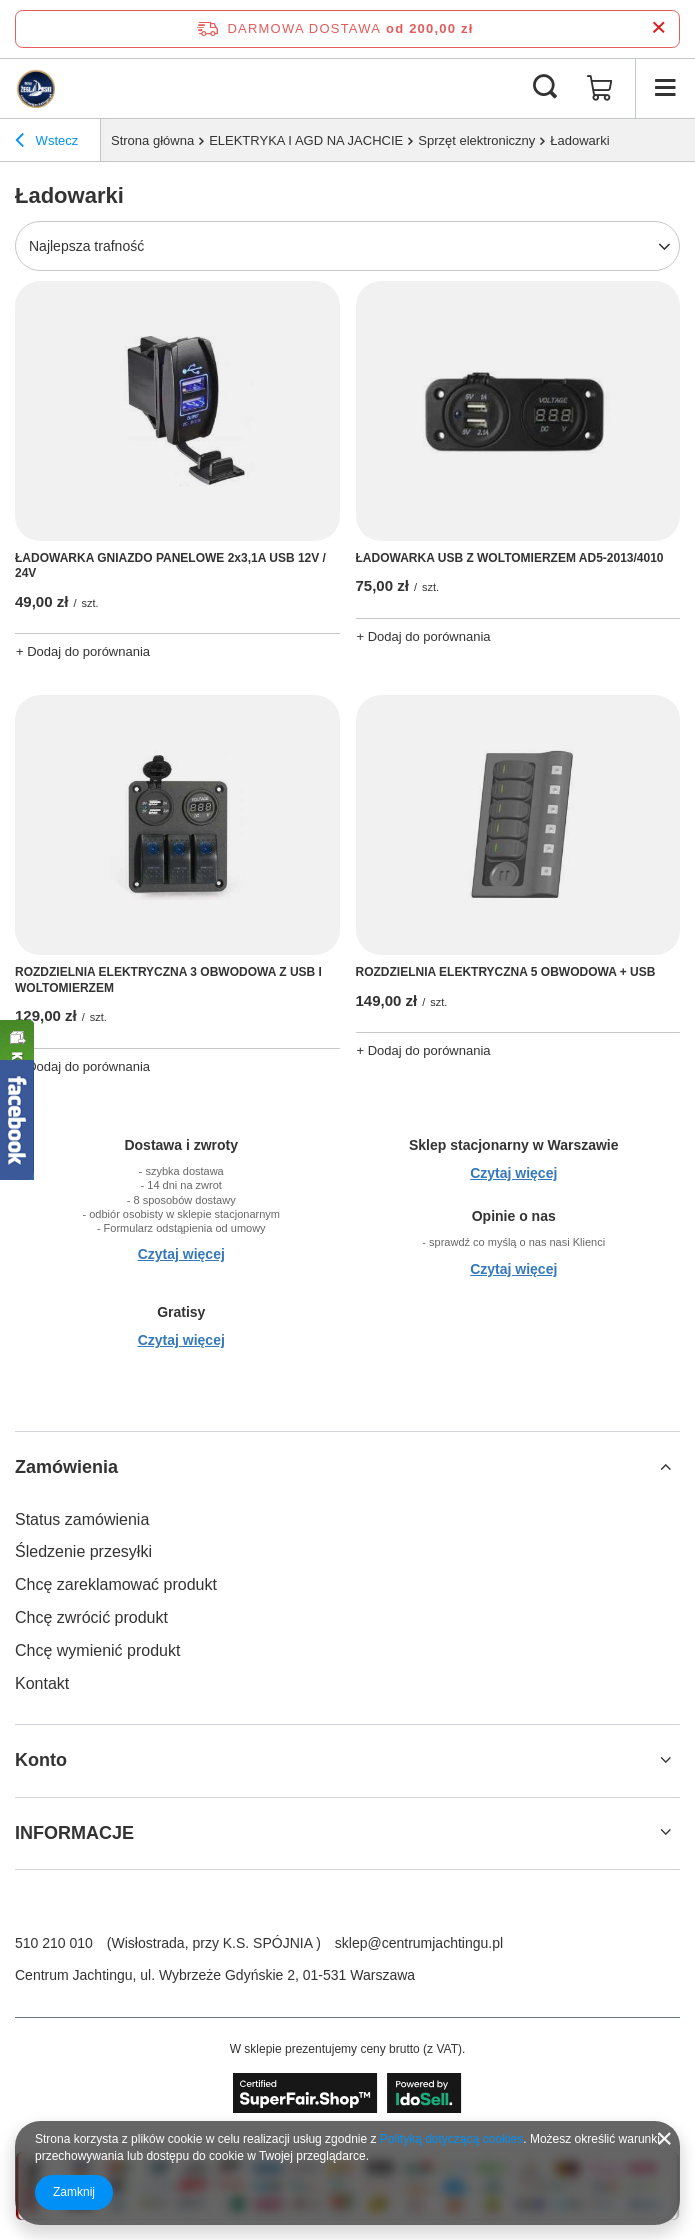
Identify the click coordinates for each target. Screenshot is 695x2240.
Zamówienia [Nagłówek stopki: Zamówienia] (66, 1467)
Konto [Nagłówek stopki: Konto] (41, 1760)
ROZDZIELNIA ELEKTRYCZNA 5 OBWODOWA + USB (506, 972)
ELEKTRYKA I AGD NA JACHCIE (306, 140)
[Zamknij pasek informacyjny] (658, 28)
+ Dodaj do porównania (83, 651)
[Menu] (665, 88)
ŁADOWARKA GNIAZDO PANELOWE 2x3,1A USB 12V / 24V (170, 566)
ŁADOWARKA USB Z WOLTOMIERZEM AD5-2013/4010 (510, 558)
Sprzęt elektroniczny (476, 140)
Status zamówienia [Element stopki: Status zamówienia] (82, 1519)
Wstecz (46, 143)
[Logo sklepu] (35, 88)
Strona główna (152, 140)
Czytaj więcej (181, 1254)
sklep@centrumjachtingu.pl (419, 1943)
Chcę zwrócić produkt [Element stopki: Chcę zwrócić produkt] (91, 1617)
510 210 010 (54, 1943)
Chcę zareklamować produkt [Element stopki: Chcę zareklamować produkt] (116, 1584)
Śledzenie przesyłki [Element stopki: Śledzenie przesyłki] (83, 1551)
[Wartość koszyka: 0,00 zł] (600, 88)
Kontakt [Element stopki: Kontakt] (42, 1683)
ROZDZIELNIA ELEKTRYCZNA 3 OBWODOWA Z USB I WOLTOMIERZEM (168, 980)
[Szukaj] (545, 88)
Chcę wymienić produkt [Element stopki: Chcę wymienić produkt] (97, 1650)
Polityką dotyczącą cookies (451, 2139)
